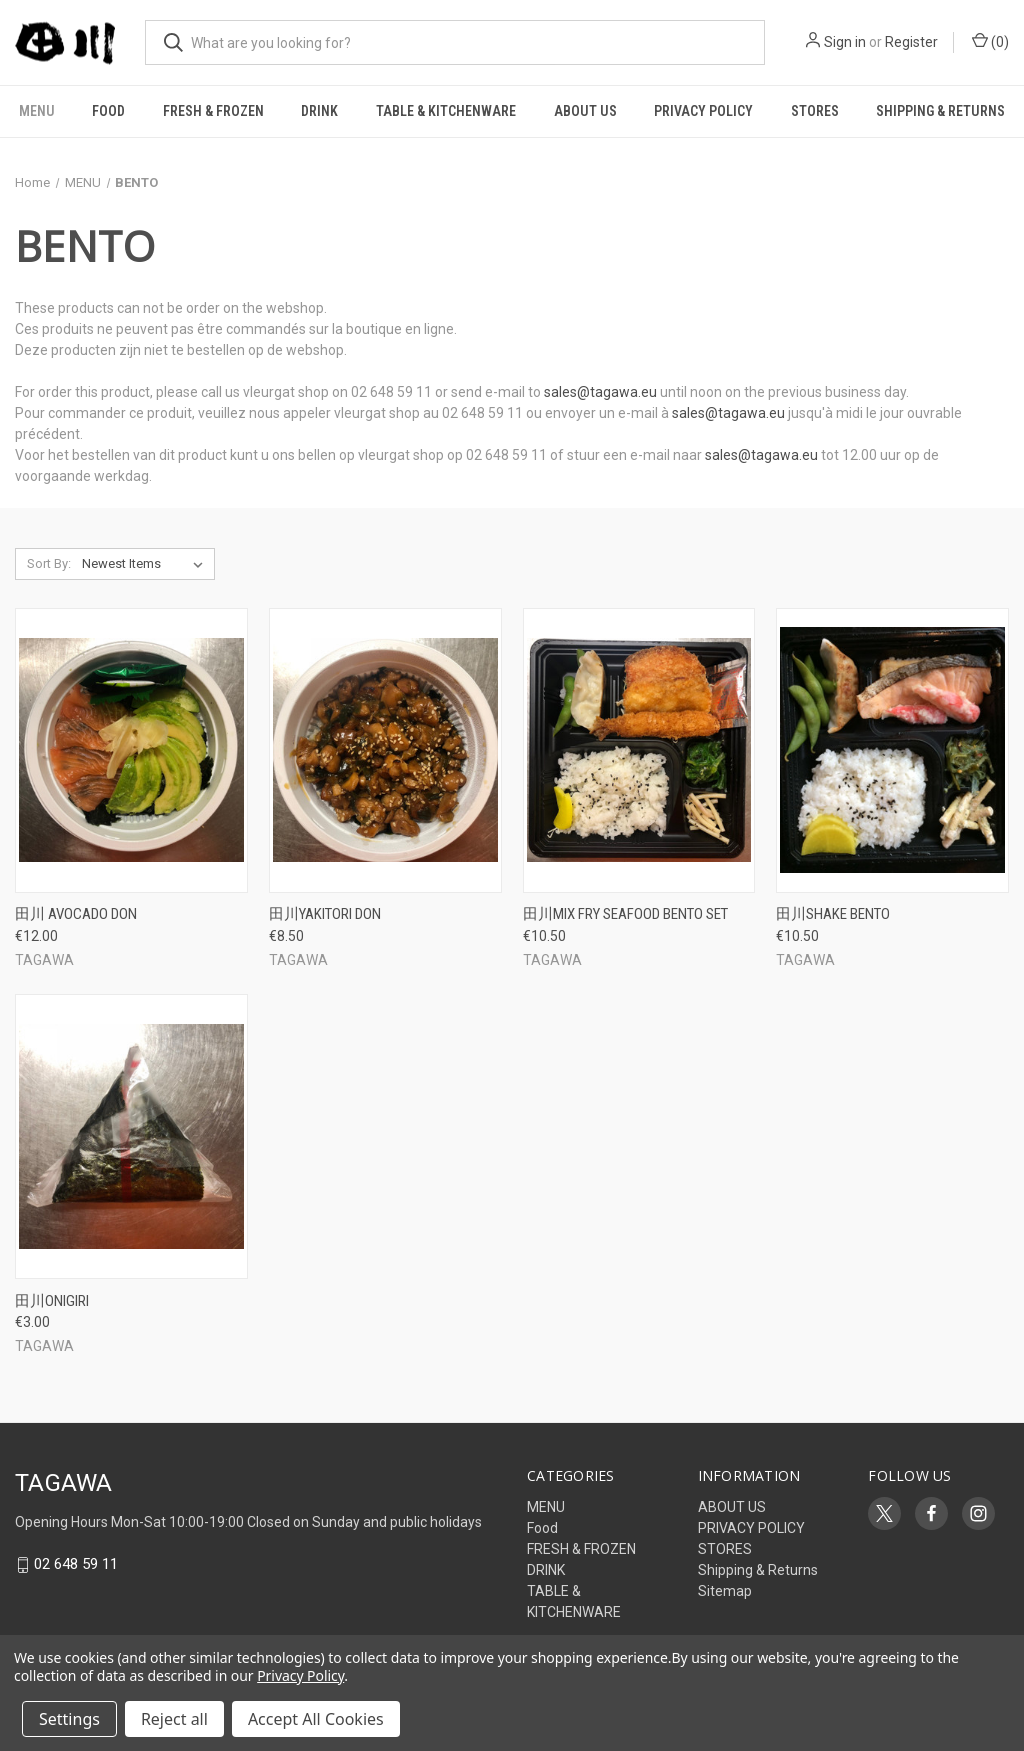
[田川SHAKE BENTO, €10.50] (892, 750)
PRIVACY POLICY (703, 111)
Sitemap (725, 1591)
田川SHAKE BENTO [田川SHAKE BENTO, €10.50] (833, 914)
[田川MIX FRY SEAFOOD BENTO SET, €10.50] (639, 750)
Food (108, 111)
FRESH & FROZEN (213, 111)
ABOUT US (585, 111)
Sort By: (49, 563)
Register (911, 42)
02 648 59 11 (76, 1565)
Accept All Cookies (316, 1719)
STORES (815, 111)
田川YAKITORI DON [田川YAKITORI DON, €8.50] (325, 914)
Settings (69, 1719)
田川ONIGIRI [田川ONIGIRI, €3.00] (52, 1301)
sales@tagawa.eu (600, 392)
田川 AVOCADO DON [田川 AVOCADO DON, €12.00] (76, 914)
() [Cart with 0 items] (990, 41)
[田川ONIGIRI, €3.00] (131, 1136)
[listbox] (146, 564)
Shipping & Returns (758, 1570)
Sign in (845, 42)
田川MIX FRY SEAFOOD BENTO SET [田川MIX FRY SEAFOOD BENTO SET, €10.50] (625, 914)
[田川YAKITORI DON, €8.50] (385, 750)
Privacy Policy (300, 1675)
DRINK (319, 111)
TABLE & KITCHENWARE (446, 111)
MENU (37, 111)
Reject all (174, 1719)
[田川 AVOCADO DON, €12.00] (131, 750)
